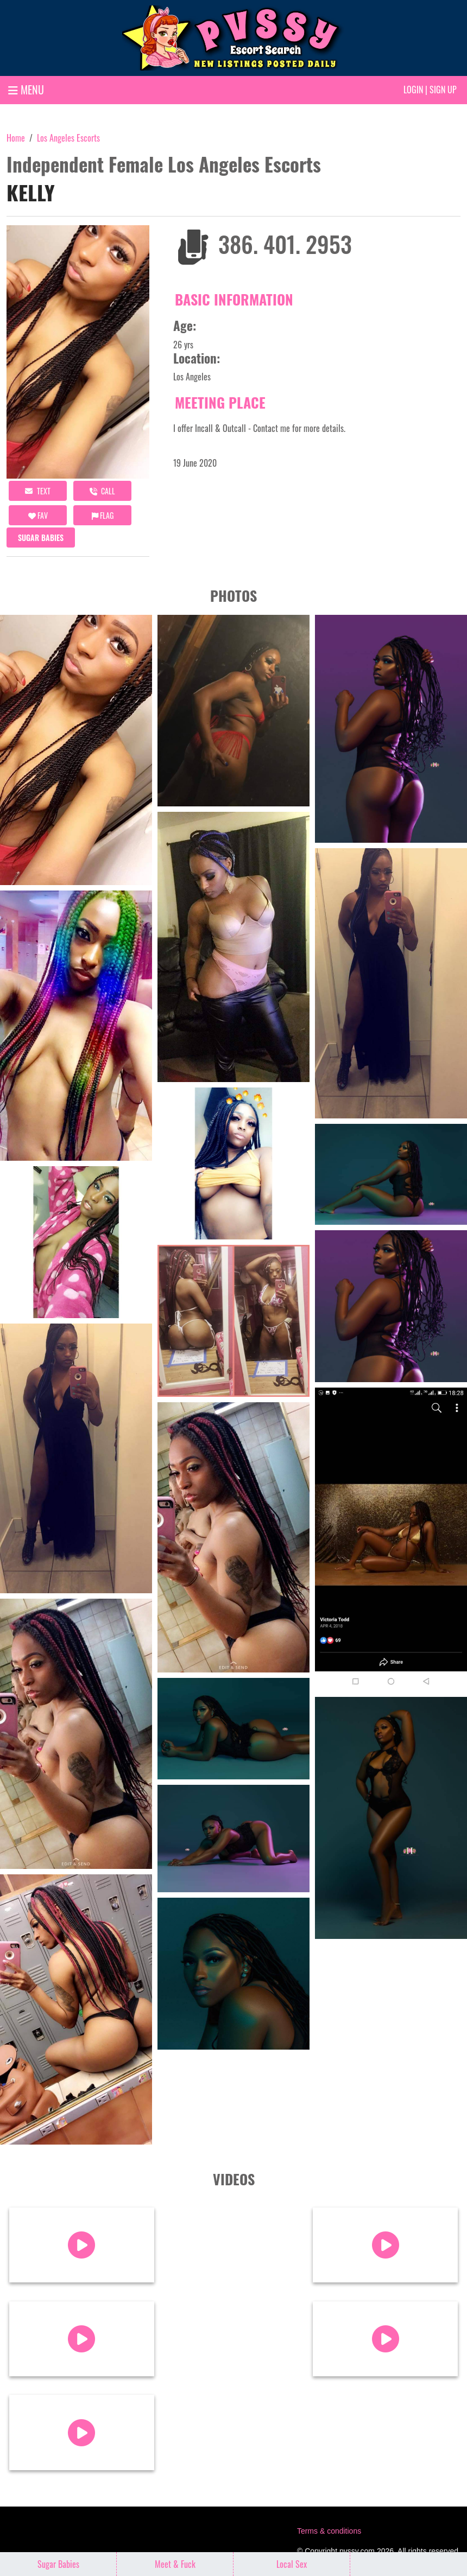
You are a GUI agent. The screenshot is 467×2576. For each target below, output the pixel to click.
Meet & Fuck (175, 2564)
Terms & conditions (329, 2531)
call (102, 491)
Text (38, 491)
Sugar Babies (41, 537)
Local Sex (291, 2564)
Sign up (443, 89)
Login (413, 89)
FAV (38, 515)
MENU (26, 89)
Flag (102, 515)
